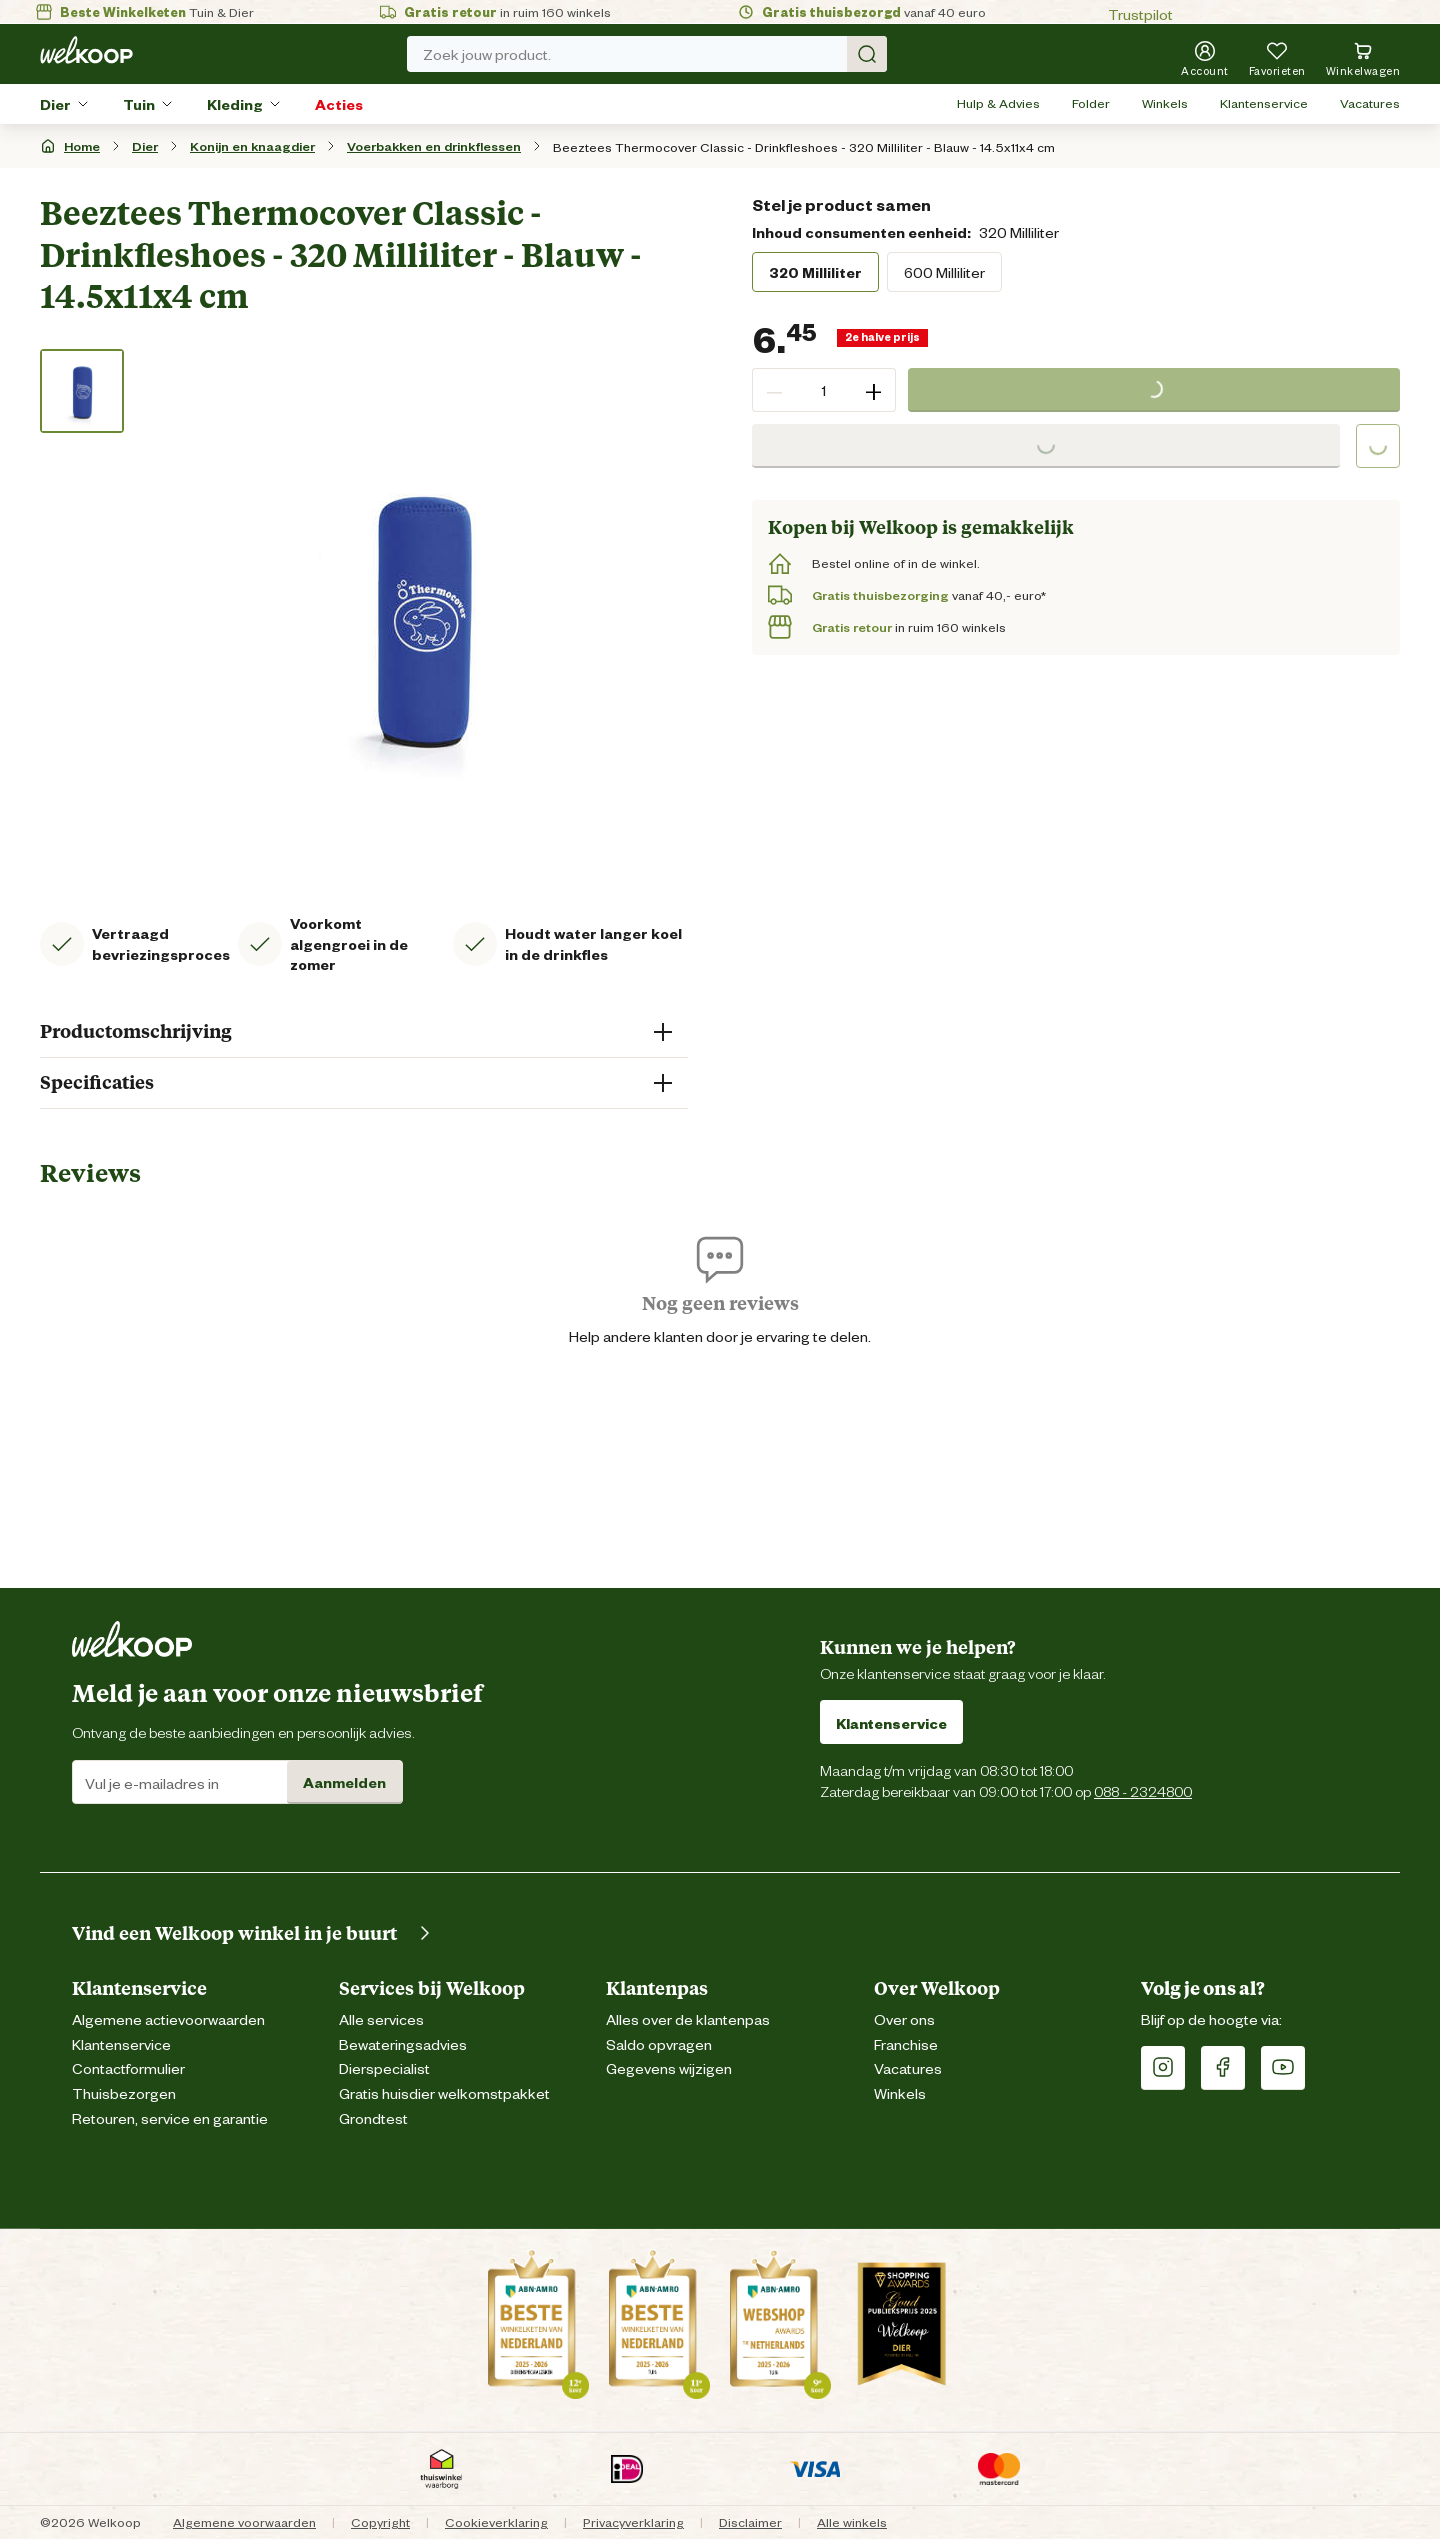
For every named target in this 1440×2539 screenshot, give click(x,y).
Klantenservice (1264, 102)
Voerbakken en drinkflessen (434, 145)
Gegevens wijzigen (669, 2067)
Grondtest (373, 2117)
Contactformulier (128, 2067)
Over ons (904, 2018)
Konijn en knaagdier (252, 145)
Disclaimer (750, 2521)
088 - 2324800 (1143, 1790)
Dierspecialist (384, 2067)
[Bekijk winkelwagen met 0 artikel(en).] (1363, 58)
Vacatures (1370, 102)
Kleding (235, 103)
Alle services (381, 2018)
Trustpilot (1140, 13)
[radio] (815, 272)
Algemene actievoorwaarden (168, 2018)
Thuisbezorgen (124, 2092)
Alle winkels (852, 2521)
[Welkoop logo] (86, 50)
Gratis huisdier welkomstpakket (444, 2092)
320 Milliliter (815, 271)
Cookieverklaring (496, 2521)
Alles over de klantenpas (688, 2018)
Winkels (1165, 102)
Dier (55, 103)
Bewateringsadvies (403, 2043)
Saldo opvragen (659, 2043)
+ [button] (873, 390)
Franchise (906, 2043)
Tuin (139, 103)
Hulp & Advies (998, 102)
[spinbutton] (824, 390)
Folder (1091, 102)
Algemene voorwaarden (244, 2521)
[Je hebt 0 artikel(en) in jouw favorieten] (1277, 58)
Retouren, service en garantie (170, 2117)
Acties (339, 103)
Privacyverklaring (633, 2521)
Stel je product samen (841, 204)
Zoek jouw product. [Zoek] (655, 54)
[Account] (1205, 58)
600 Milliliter (944, 271)
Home (82, 145)
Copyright (380, 2521)
